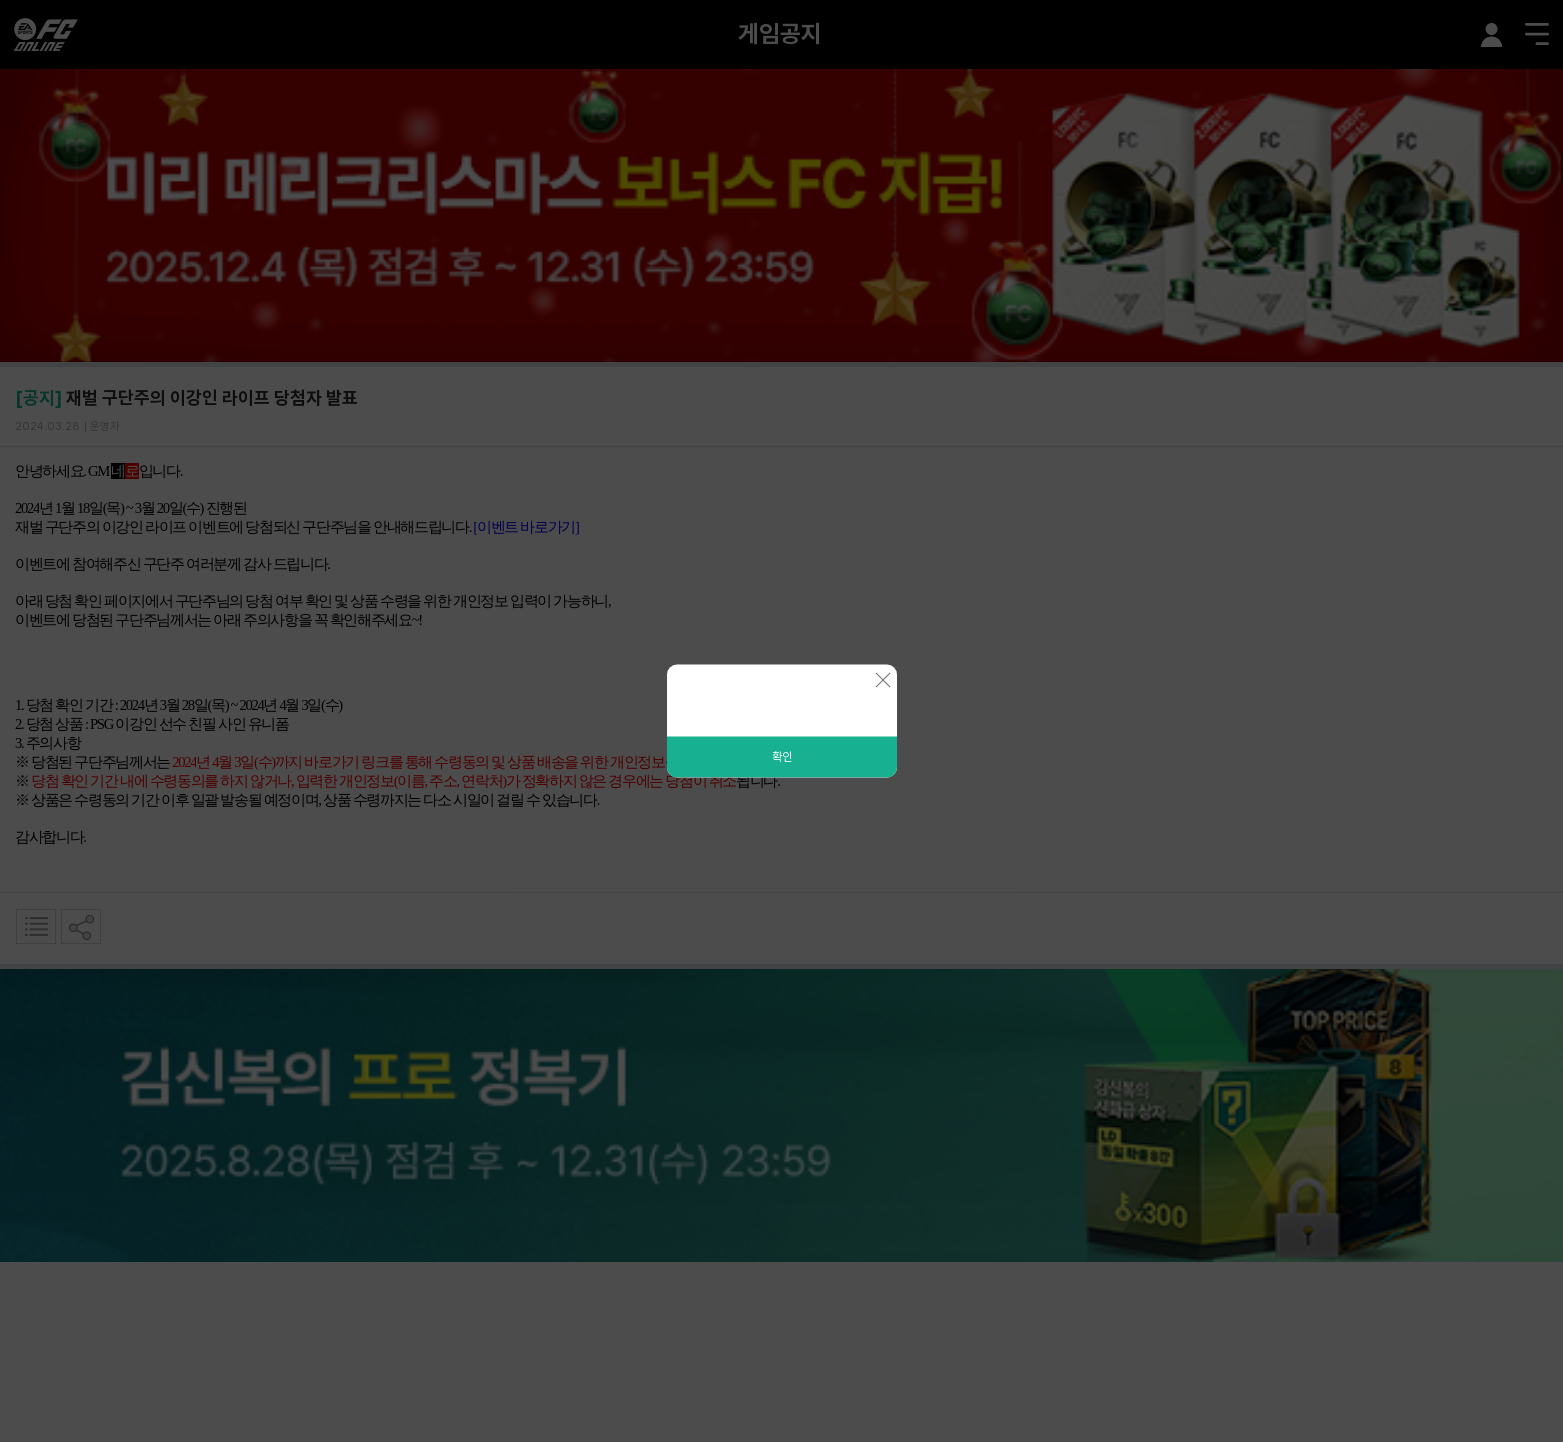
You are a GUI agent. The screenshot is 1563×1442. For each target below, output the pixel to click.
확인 (782, 757)
